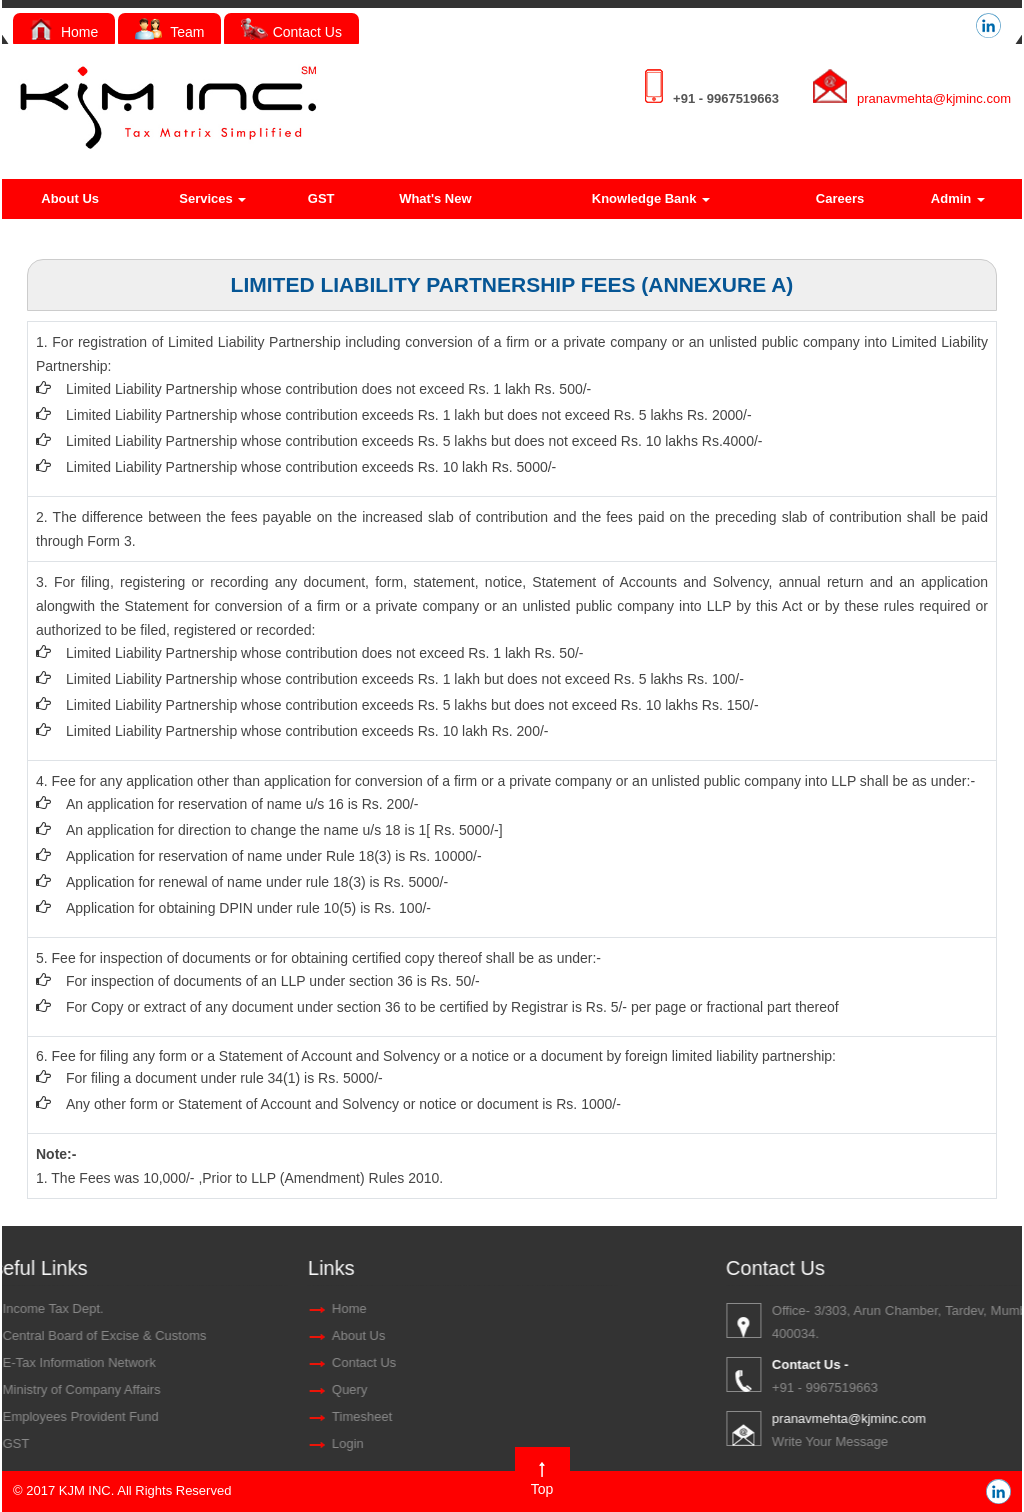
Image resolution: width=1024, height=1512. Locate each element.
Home (64, 32)
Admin (958, 198)
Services (212, 198)
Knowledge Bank (651, 198)
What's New (435, 198)
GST (321, 198)
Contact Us (291, 32)
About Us (70, 198)
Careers (840, 198)
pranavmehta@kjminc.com (934, 98)
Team (169, 32)
